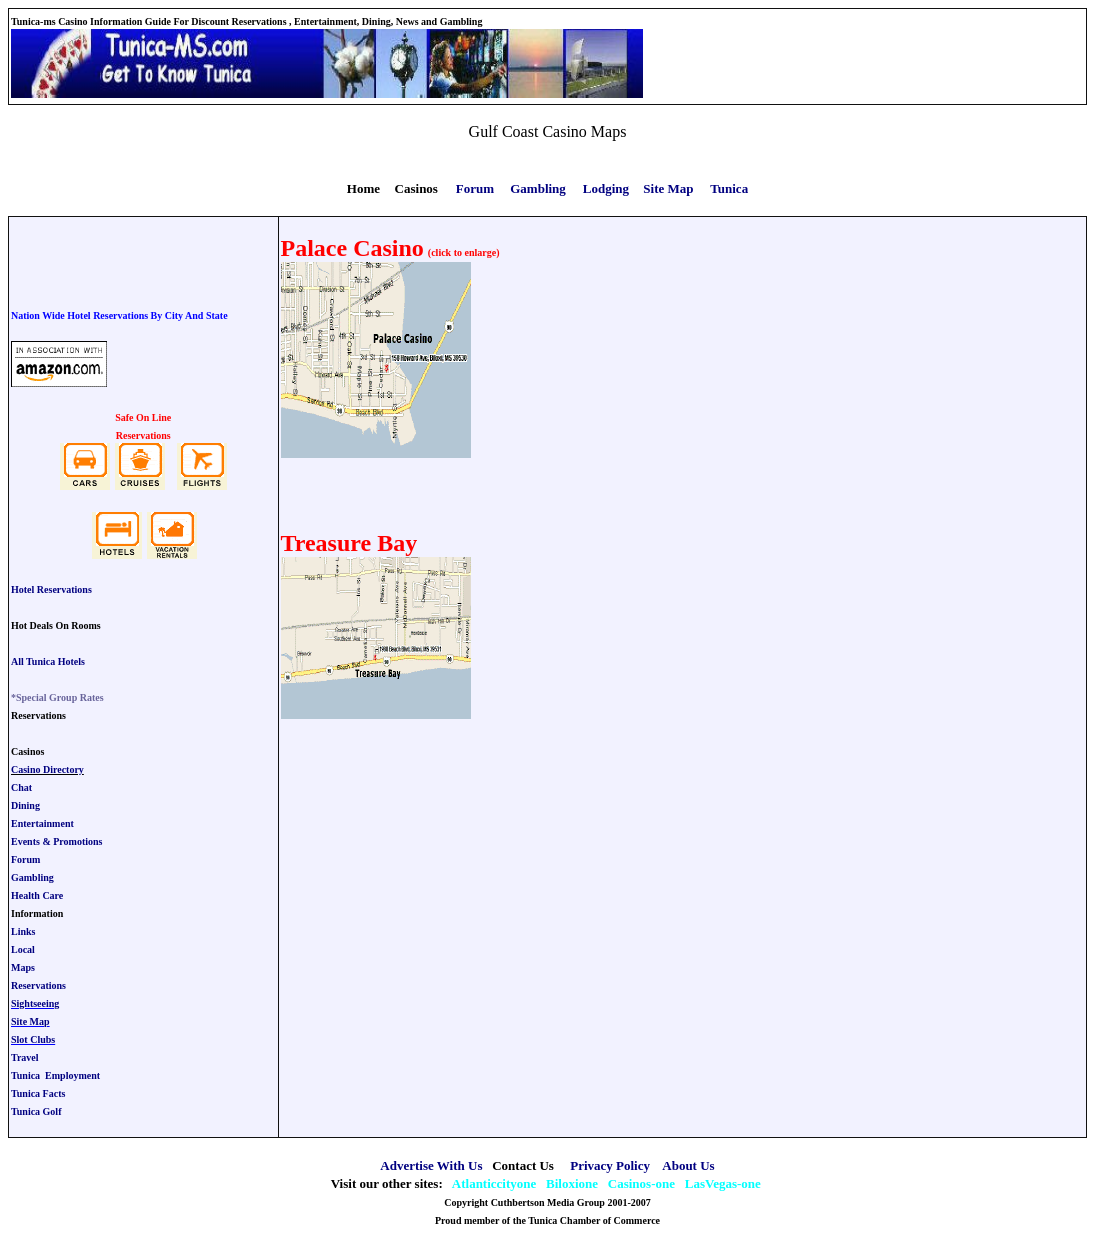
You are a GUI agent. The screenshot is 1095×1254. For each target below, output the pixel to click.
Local (23, 949)
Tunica (729, 188)
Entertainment (42, 823)
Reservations (38, 985)
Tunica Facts (38, 1093)
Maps (23, 967)
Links (23, 931)
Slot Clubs (33, 1039)
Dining (25, 805)
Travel (25, 1057)
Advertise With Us (431, 1165)
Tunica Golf (36, 1111)
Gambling (32, 877)
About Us (688, 1165)
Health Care (37, 895)
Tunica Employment (55, 1075)
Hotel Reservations (51, 589)
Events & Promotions (56, 841)
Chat (21, 787)
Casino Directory (47, 769)
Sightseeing (35, 1003)
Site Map (30, 1021)
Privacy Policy (610, 1165)
